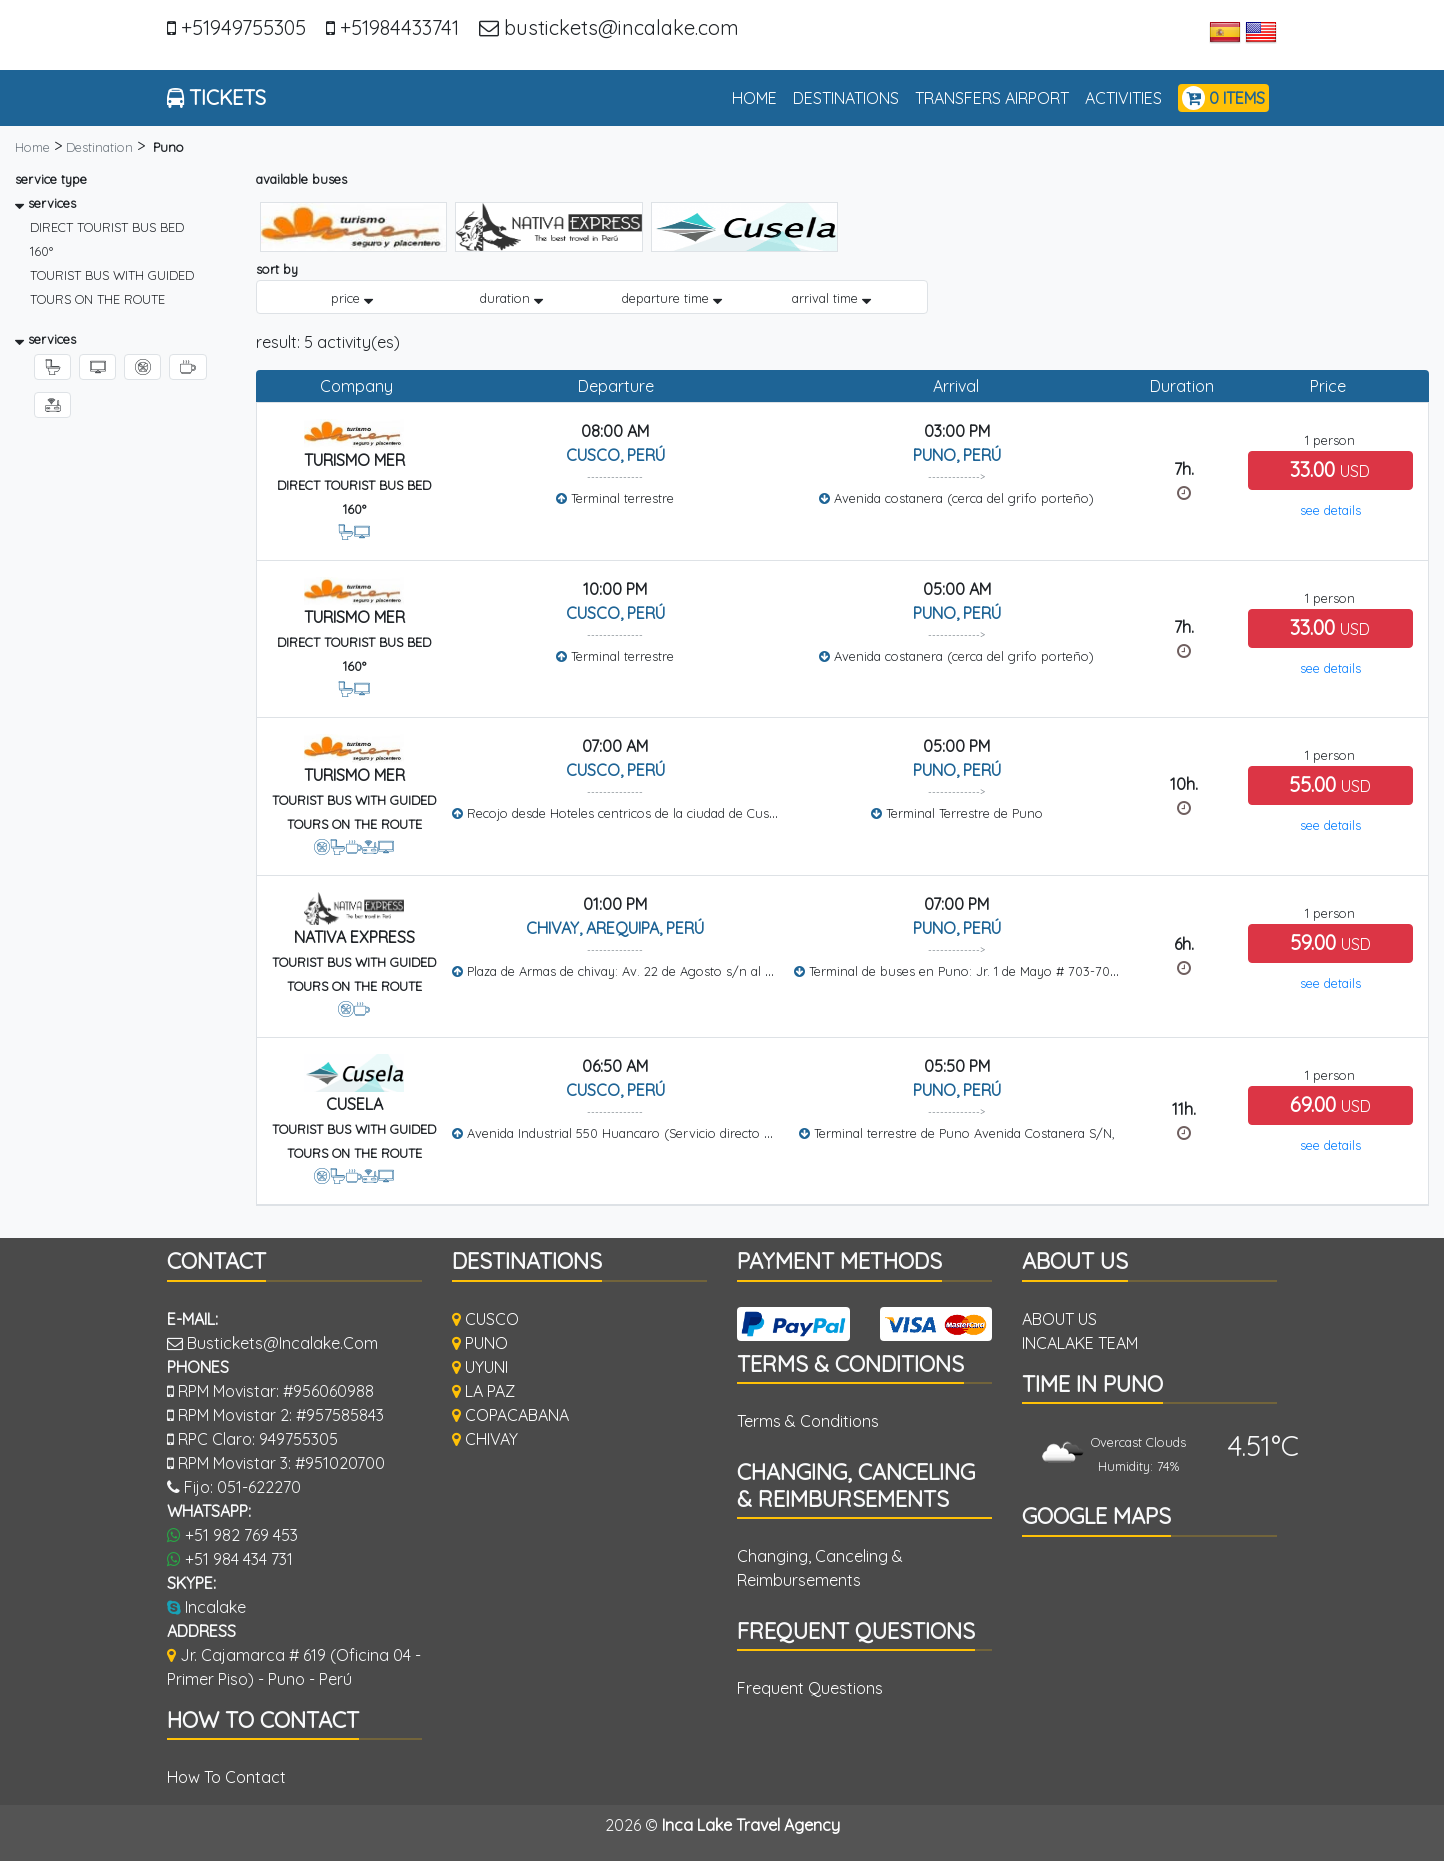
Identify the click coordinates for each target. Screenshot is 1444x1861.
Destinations (846, 98)
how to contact (226, 1777)
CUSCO (485, 1319)
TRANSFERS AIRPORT (992, 98)
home (758, 96)
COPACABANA (510, 1415)
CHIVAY (485, 1439)
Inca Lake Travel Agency (751, 1825)
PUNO (480, 1343)
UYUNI (480, 1367)
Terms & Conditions (808, 1421)
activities (1123, 98)
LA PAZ (483, 1391)
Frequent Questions (810, 1688)
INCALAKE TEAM (1080, 1343)
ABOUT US (1059, 1319)
